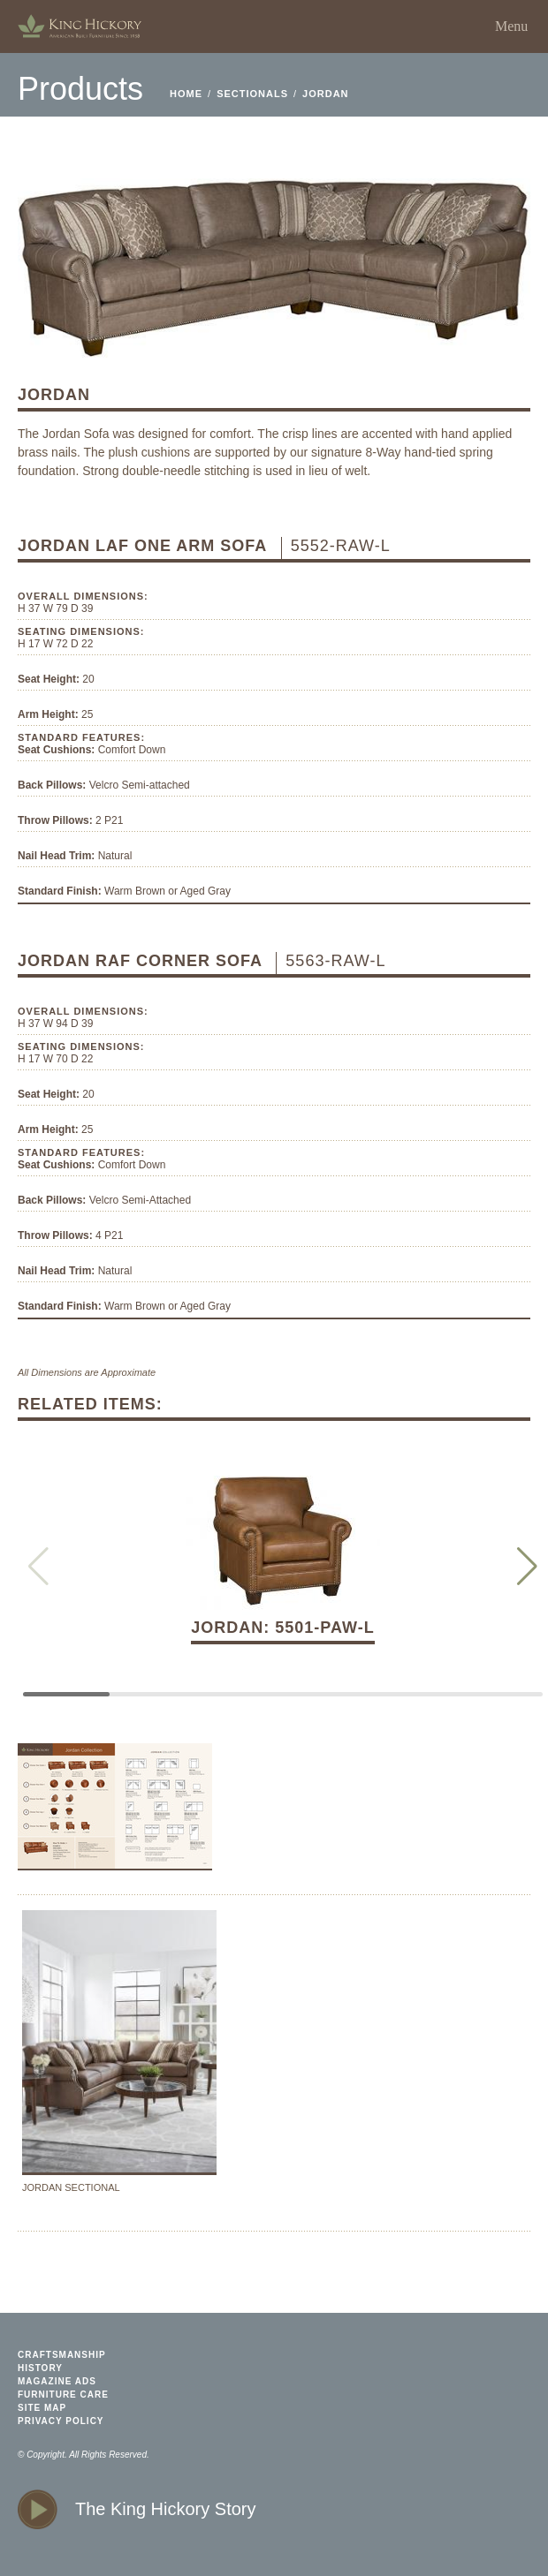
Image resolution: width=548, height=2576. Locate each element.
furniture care (63, 2394)
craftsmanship (62, 2355)
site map (42, 2408)
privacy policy (61, 2421)
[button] (527, 1566)
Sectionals (252, 93)
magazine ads (57, 2381)
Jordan (325, 93)
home (79, 26)
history (40, 2368)
